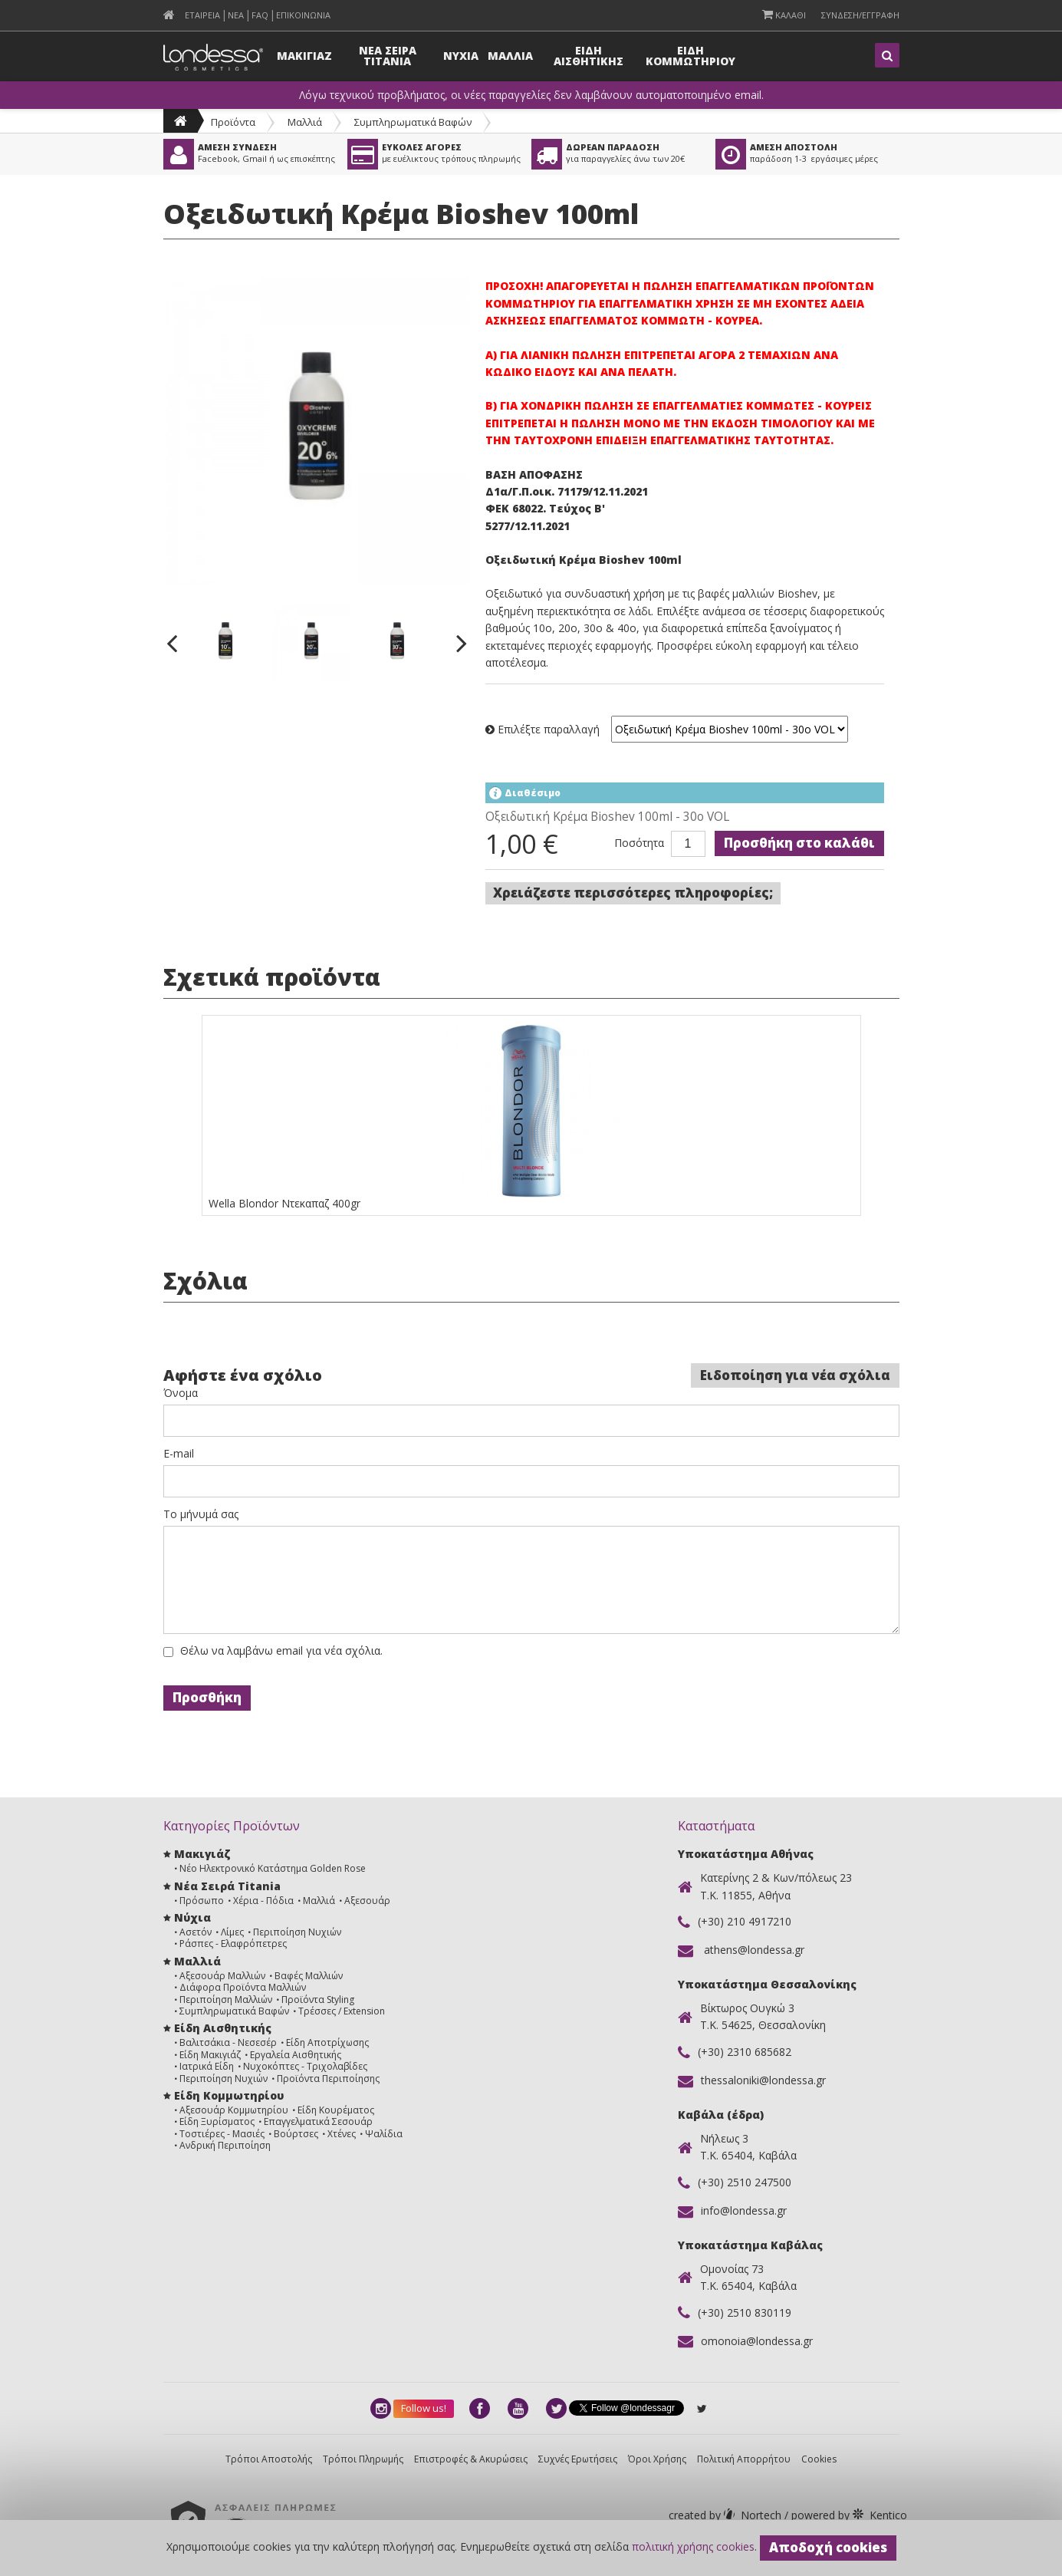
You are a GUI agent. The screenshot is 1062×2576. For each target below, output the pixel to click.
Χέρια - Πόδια (263, 1900)
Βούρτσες (296, 2133)
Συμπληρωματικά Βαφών (413, 122)
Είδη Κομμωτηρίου (229, 2095)
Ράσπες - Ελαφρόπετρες (233, 1943)
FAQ (260, 15)
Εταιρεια (202, 15)
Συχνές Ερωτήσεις (577, 2459)
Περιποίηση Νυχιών (297, 1932)
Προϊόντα (233, 122)
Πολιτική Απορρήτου (744, 2459)
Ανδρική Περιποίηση (225, 2145)
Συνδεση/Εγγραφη (860, 15)
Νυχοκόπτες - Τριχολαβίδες (305, 2066)
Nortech (726, 2515)
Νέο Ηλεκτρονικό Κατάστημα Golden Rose (272, 1868)
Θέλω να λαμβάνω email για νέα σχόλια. (281, 1650)
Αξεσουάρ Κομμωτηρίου (233, 2109)
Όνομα (180, 1393)
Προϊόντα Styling (317, 1999)
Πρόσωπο (201, 1900)
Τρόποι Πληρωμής (363, 2459)
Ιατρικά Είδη (206, 2066)
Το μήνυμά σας (200, 1514)
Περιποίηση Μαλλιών (225, 1999)
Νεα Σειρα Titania (387, 55)
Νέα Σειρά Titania (227, 1886)
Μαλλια (510, 55)
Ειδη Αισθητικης (588, 55)
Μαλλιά (305, 122)
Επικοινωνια (303, 15)
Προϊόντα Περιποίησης (328, 2078)
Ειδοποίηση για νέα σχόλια (795, 1375)
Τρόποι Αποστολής (268, 2459)
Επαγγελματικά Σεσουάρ (318, 2121)
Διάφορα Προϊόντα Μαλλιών (242, 1987)
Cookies (819, 2459)
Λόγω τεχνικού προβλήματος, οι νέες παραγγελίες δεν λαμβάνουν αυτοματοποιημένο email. (531, 95)
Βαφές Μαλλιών (309, 1975)
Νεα (236, 15)
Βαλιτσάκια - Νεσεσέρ (228, 2042)
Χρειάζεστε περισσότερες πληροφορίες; (633, 892)
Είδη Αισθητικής (222, 2028)
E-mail (178, 1453)
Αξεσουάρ (367, 1900)
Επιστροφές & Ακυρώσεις (471, 2459)
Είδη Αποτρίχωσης (327, 2042)
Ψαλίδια (384, 2133)
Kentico (847, 2515)
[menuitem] (169, 15)
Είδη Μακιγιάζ (210, 2054)
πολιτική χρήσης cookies (693, 2546)
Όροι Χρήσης (657, 2459)
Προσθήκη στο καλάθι (799, 843)
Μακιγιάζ (202, 1853)
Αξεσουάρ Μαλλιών (222, 1975)
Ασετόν (195, 1932)
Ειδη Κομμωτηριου (690, 55)
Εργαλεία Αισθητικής (295, 2054)
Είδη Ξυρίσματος (217, 2121)
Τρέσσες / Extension (341, 2011)
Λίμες (232, 1932)
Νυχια (460, 55)
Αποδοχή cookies (828, 2547)
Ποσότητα (639, 843)
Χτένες (341, 2133)
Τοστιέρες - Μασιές (222, 2133)
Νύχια (192, 1917)
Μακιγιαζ (304, 55)
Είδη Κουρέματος (336, 2109)
